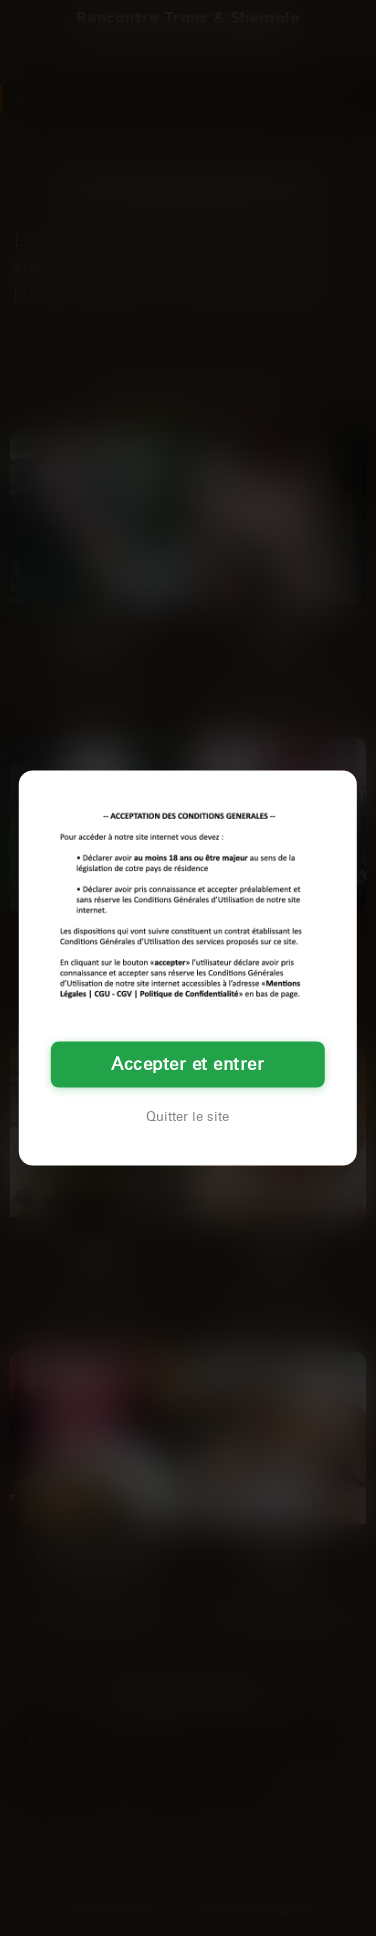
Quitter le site (187, 1116)
